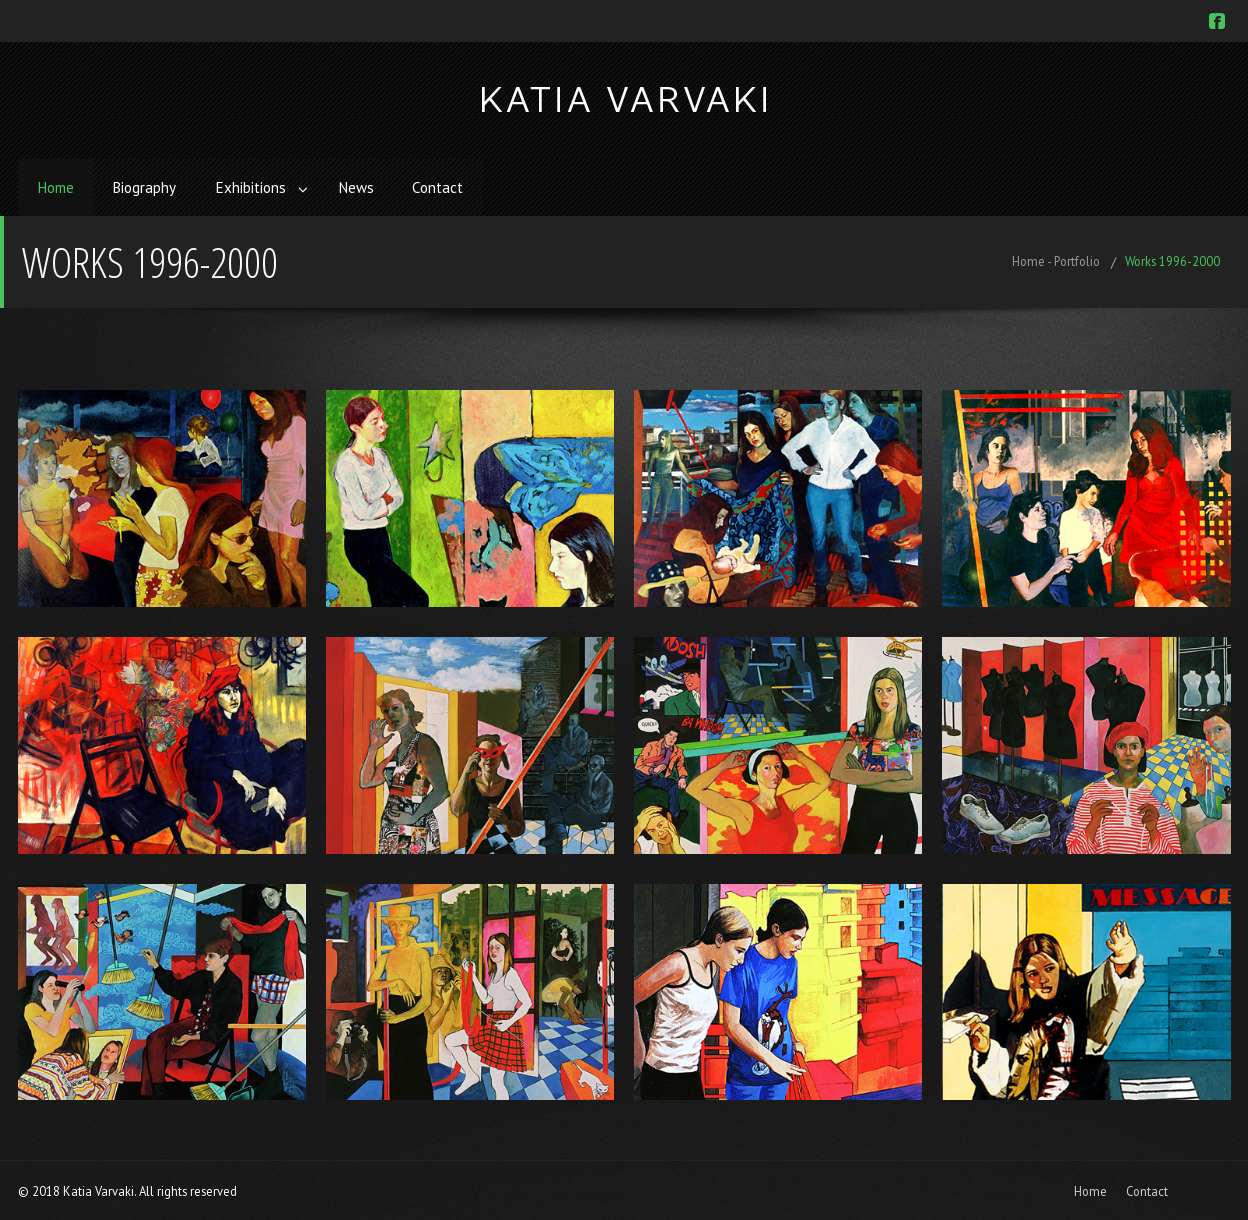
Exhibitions (254, 186)
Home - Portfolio (1056, 259)
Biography (147, 186)
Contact (446, 186)
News (363, 186)
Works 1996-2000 (1172, 259)
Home (56, 186)
